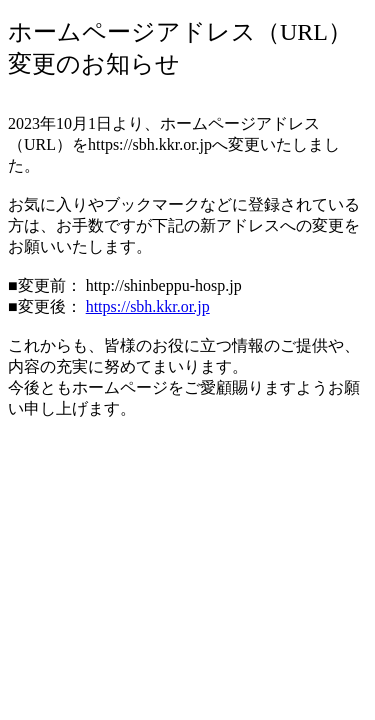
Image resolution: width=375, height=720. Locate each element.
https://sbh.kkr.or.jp (148, 306)
